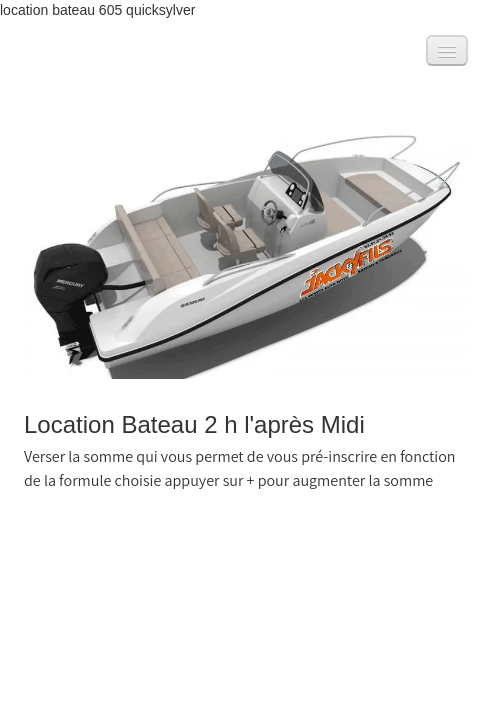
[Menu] (447, 50)
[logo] (43, 55)
